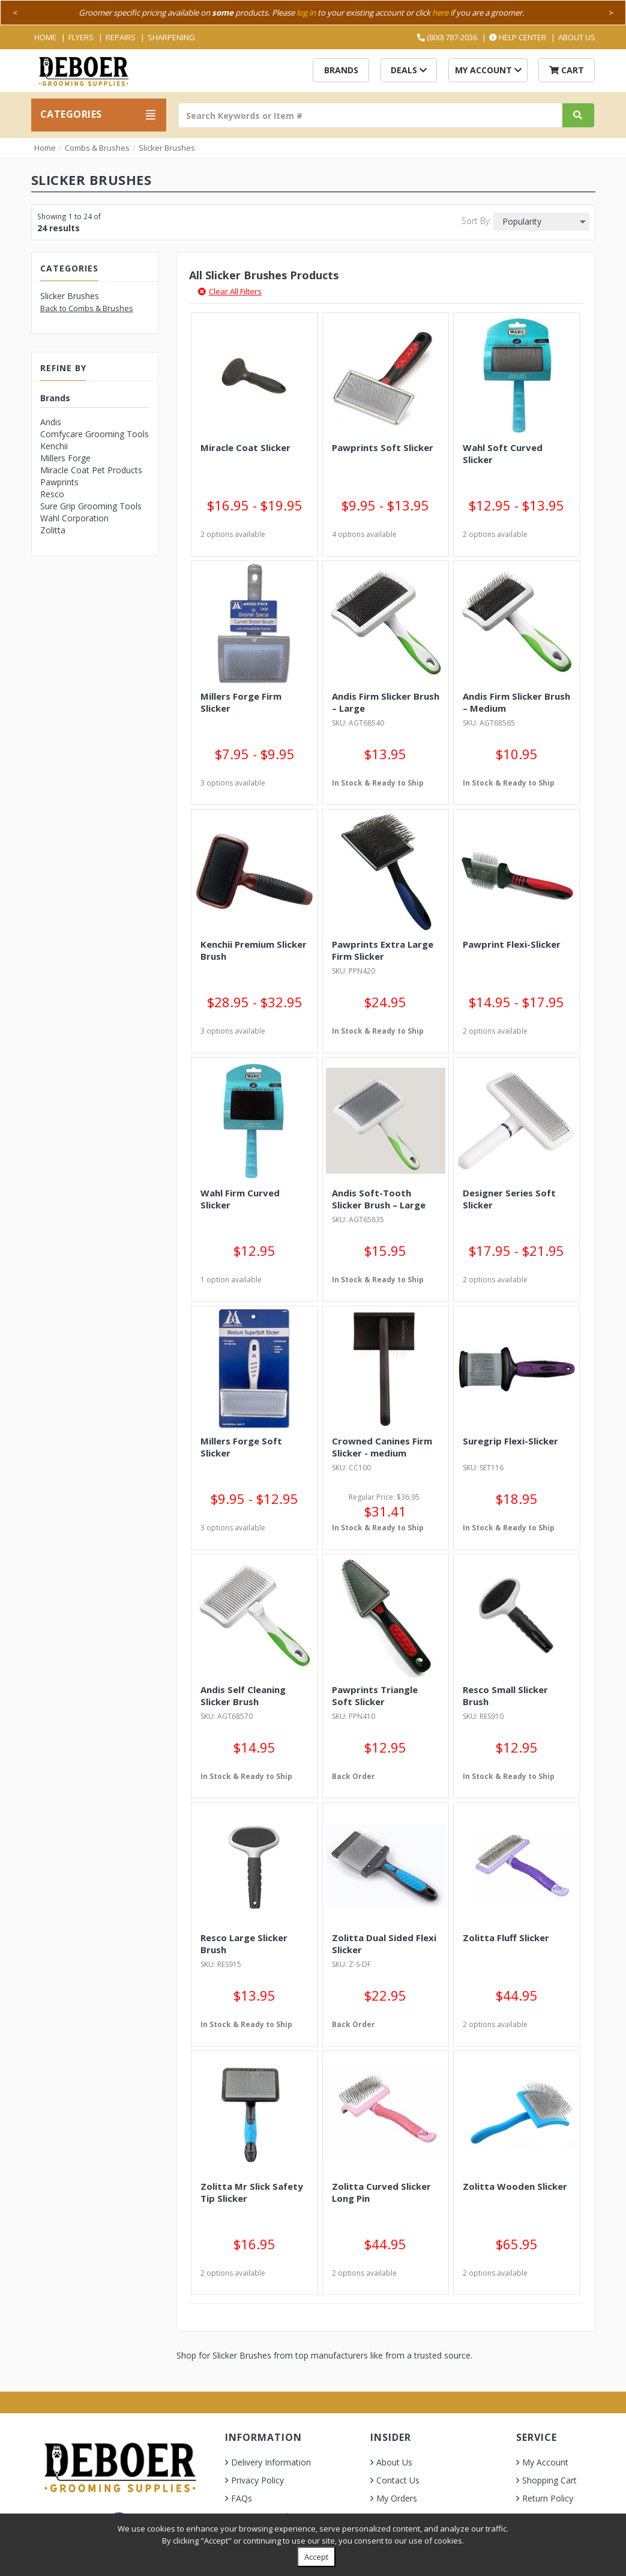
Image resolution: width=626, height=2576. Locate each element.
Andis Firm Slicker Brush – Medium (516, 702)
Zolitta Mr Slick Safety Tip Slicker (251, 2192)
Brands (341, 70)
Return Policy (547, 2498)
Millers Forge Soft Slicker (241, 1447)
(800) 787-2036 (447, 37)
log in (306, 12)
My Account (488, 70)
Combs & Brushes (97, 147)
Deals (409, 70)
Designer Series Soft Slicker (509, 1199)
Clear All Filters (230, 291)
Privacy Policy (257, 2480)
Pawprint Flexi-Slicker (512, 944)
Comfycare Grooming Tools (94, 434)
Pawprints (59, 482)
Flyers (81, 37)
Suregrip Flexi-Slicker (510, 1441)
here (440, 12)
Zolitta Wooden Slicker (515, 2186)
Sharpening (171, 37)
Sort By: (476, 220)
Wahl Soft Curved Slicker (503, 453)
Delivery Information (271, 2462)
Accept (316, 2556)
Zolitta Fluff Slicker (506, 1938)
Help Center (517, 37)
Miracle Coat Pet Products (91, 470)
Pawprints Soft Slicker (382, 447)
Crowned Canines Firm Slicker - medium (382, 1447)
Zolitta (52, 530)
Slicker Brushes (167, 147)
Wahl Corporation (74, 518)
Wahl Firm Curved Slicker (240, 1199)
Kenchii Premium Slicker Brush (253, 950)
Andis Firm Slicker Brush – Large (385, 702)
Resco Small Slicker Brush (505, 1695)
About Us (576, 37)
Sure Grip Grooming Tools (91, 506)
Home (45, 37)
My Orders (396, 2498)
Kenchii (54, 446)
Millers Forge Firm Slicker (240, 702)
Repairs (121, 37)
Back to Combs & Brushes (86, 308)
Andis (50, 422)
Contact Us (398, 2480)
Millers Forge (65, 458)
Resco (52, 494)
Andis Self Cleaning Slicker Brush (243, 1695)
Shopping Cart (549, 2480)
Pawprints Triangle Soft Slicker (375, 1695)
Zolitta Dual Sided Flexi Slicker (384, 1944)
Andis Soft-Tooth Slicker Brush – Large (379, 1199)
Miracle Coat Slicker (245, 447)
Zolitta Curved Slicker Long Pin (381, 2192)
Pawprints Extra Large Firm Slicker (382, 950)
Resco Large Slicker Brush (243, 1944)
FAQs (241, 2498)
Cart (566, 70)
